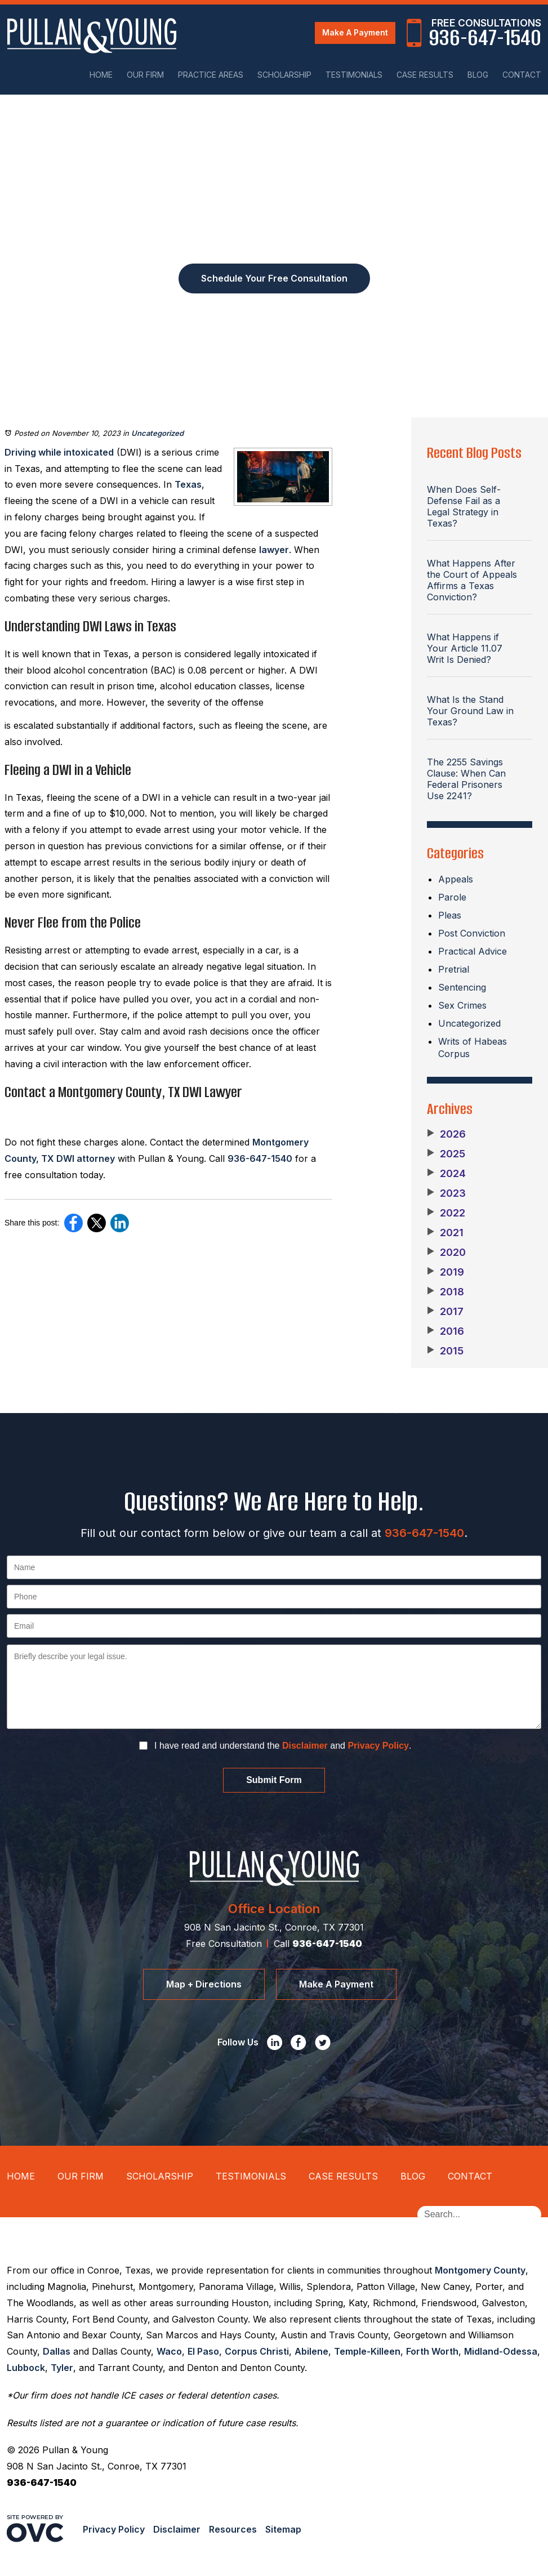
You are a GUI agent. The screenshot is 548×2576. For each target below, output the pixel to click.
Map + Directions (204, 1984)
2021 (445, 1232)
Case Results (424, 74)
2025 (446, 1154)
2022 (446, 1213)
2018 (445, 1292)
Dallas (56, 2351)
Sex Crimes (462, 1005)
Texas (188, 484)
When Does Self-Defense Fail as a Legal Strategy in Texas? (464, 506)
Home (101, 74)
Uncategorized (157, 433)
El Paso (203, 2351)
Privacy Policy (378, 1745)
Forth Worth (432, 2351)
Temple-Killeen (367, 2351)
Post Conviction (471, 933)
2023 (446, 1193)
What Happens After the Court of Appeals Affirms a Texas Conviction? (472, 580)
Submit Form (274, 1780)
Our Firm (145, 74)
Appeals (455, 879)
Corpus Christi (257, 2351)
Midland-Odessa (500, 2351)
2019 (445, 1272)
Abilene (311, 2351)
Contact (521, 74)
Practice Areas (210, 74)
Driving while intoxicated (59, 452)
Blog (477, 74)
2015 (445, 1351)
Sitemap (283, 2529)
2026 (446, 1134)
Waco (169, 2351)
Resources (233, 2529)
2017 (445, 1311)
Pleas (449, 915)
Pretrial (453, 969)
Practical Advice (472, 951)
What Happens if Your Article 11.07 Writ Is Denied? (464, 648)
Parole (452, 897)
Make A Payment (355, 32)
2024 (446, 1173)
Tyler (62, 2367)
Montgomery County (480, 2270)
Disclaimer (305, 1745)
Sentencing (462, 987)
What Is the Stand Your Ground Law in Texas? (470, 711)
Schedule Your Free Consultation (274, 278)
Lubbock (26, 2367)
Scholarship (284, 74)
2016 (445, 1331)
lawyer (274, 549)
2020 (446, 1252)
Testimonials (354, 74)
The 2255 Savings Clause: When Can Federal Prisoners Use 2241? (466, 778)
